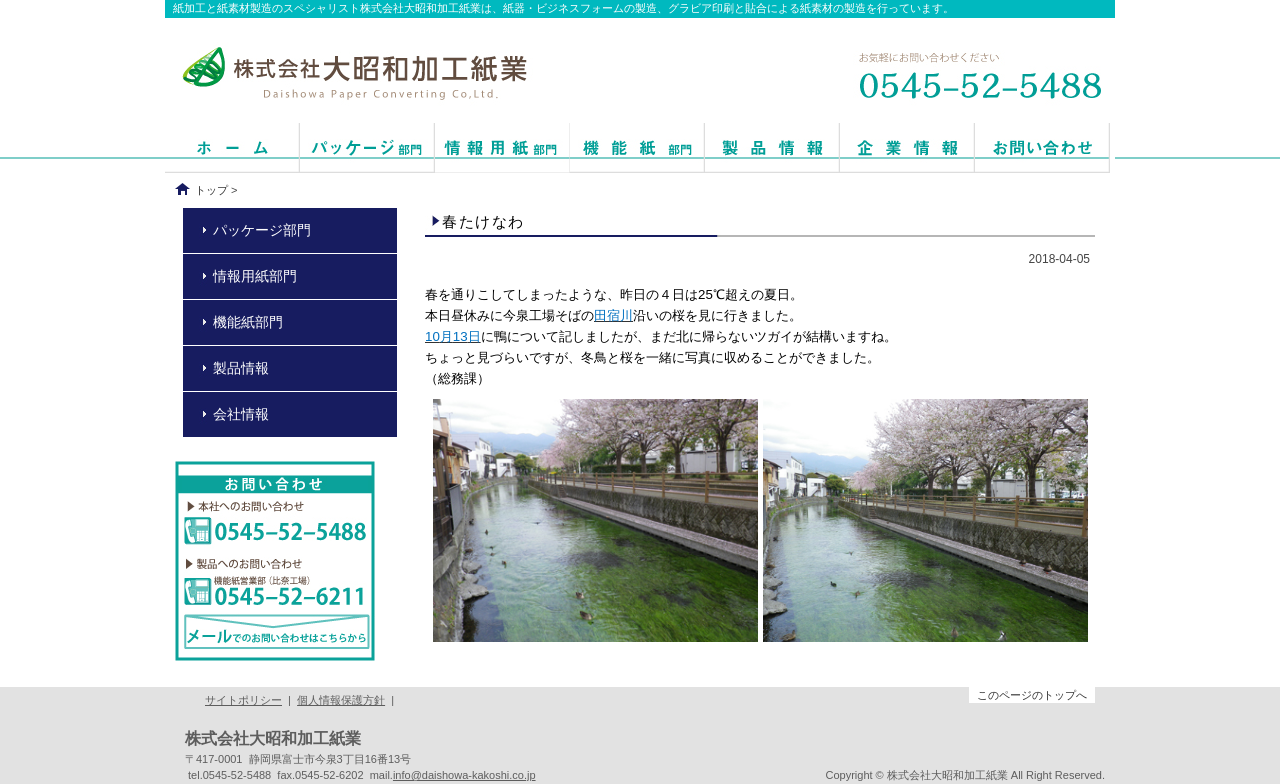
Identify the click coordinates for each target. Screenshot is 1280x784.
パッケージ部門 (262, 230)
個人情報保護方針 (341, 700)
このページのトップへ (1032, 695)
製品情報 (241, 368)
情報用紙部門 (255, 276)
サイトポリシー (243, 700)
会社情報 (241, 414)
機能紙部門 (248, 322)
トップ (211, 190)
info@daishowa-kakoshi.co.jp (464, 775)
